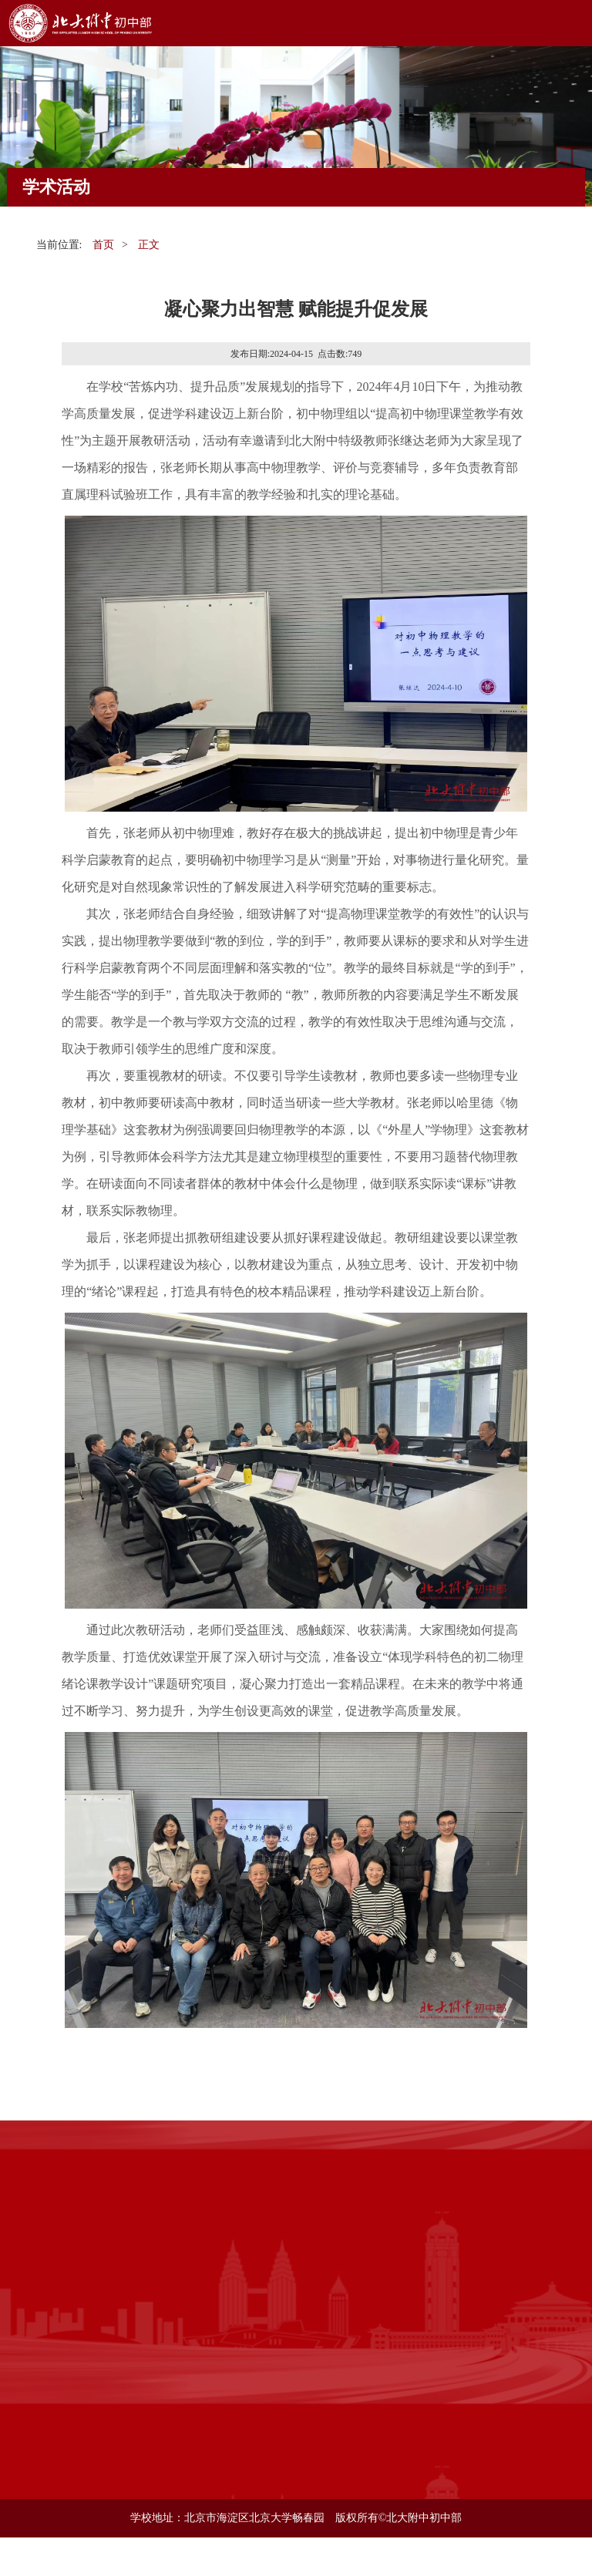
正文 (149, 245)
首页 (103, 245)
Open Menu (569, 23)
